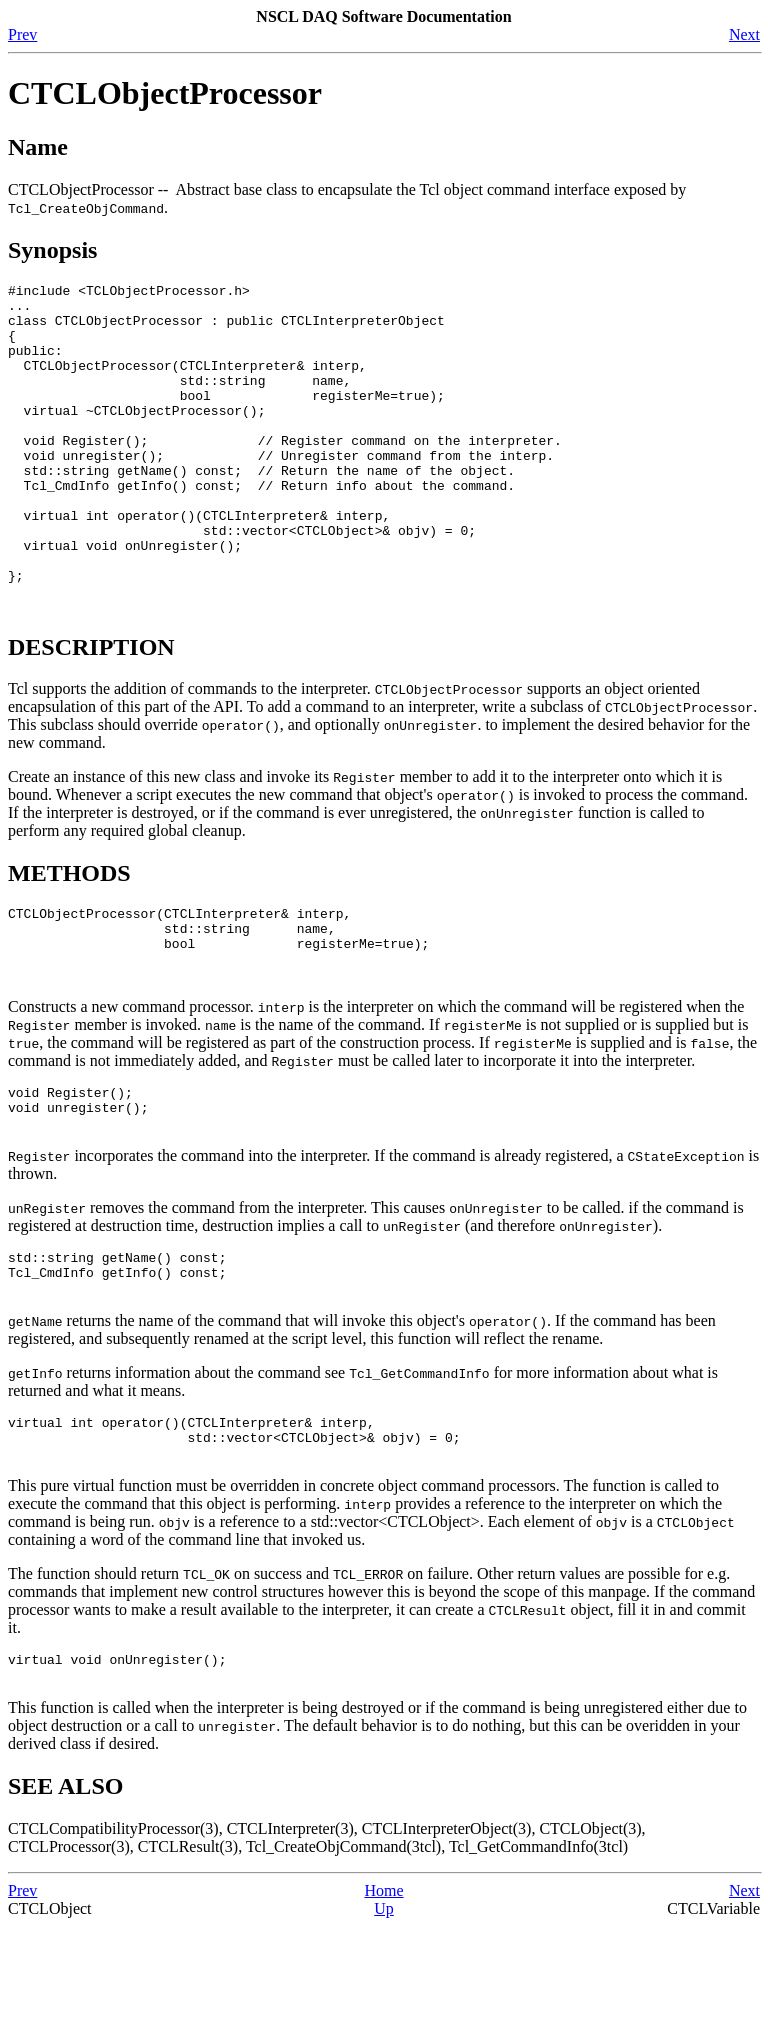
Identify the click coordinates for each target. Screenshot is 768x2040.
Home (383, 2004)
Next (744, 34)
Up (384, 2022)
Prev (22, 34)
